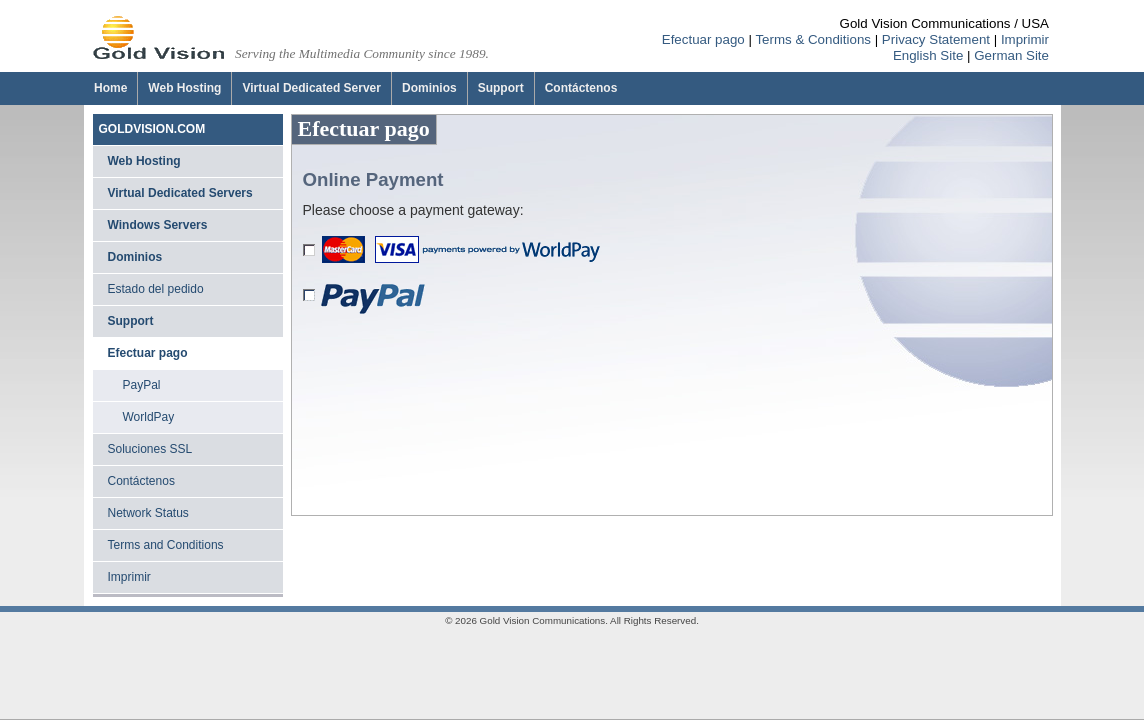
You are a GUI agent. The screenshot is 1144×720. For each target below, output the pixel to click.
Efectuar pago (703, 39)
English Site (928, 55)
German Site (1011, 55)
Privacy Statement (936, 39)
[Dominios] (429, 88)
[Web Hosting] (184, 88)
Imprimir (1025, 39)
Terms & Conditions (813, 39)
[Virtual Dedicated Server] (311, 88)
